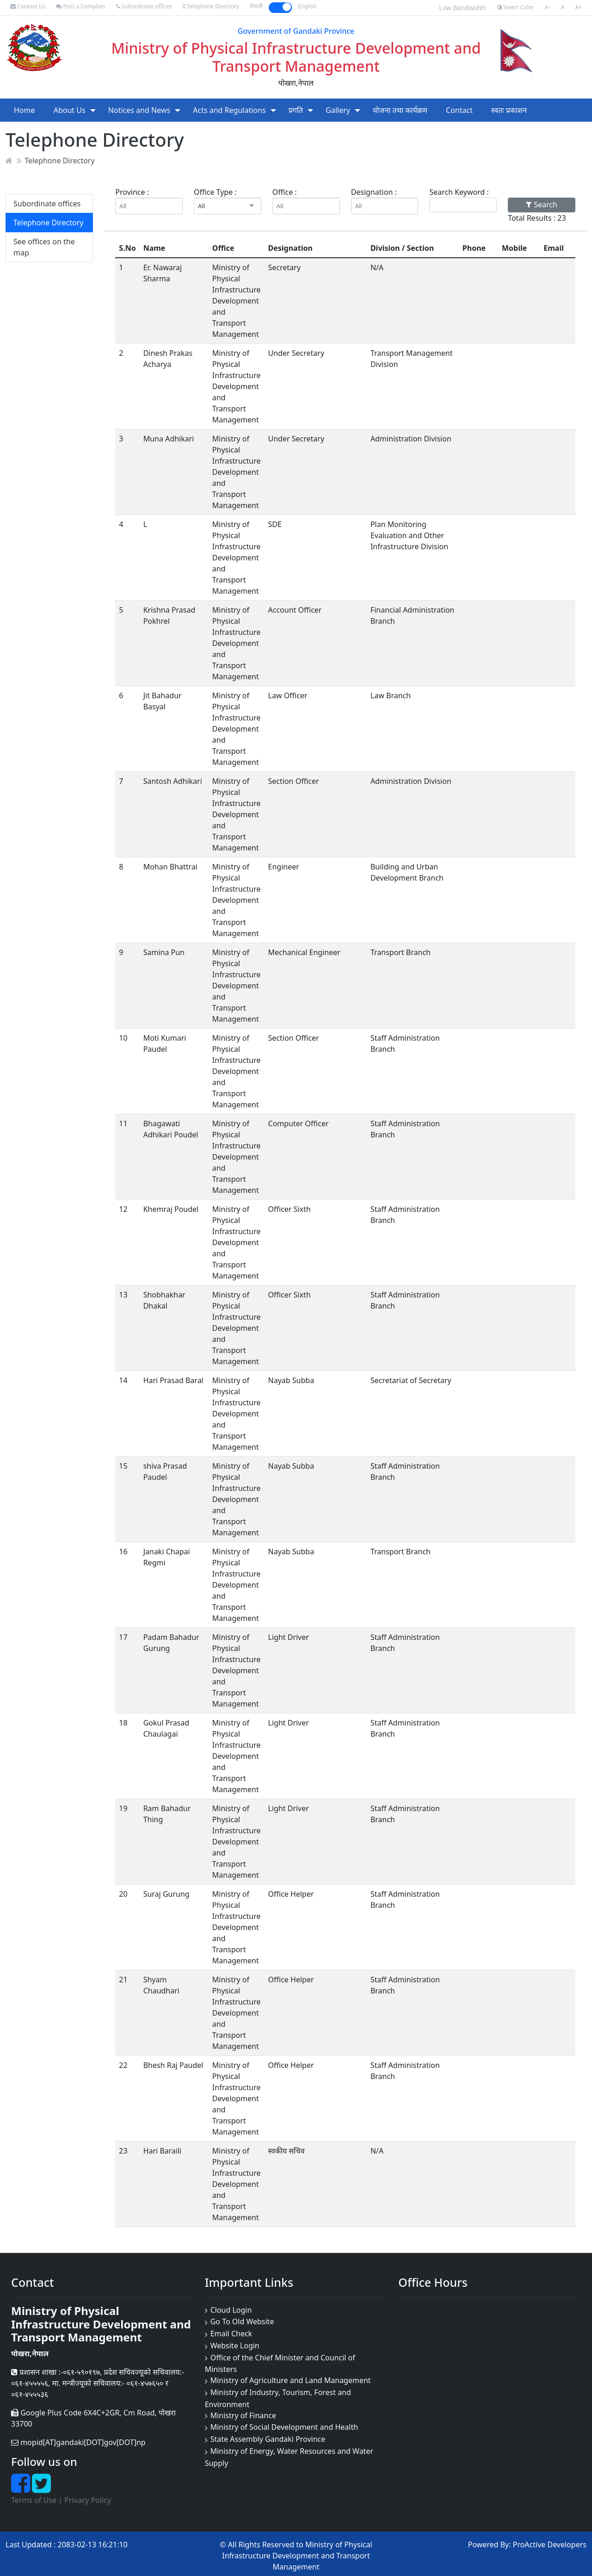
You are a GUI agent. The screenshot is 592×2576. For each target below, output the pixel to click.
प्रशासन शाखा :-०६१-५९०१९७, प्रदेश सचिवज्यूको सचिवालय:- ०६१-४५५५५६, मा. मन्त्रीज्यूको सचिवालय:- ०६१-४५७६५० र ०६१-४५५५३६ (97, 2383)
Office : (284, 192)
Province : (132, 192)
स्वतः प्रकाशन (509, 110)
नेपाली (256, 6)
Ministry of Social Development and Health (284, 2427)
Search (541, 204)
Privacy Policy (87, 2500)
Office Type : (215, 192)
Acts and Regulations (229, 110)
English (307, 6)
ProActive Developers (549, 2544)
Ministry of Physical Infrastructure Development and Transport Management (296, 56)
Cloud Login (231, 2310)
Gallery (338, 110)
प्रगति (296, 110)
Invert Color (515, 7)
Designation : (374, 192)
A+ (578, 7)
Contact (459, 110)
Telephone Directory (211, 6)
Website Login (234, 2345)
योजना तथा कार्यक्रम (400, 110)
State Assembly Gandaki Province (268, 2439)
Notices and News (139, 110)
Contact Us (27, 6)
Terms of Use (33, 2500)
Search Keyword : (458, 192)
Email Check (231, 2333)
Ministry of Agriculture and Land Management (290, 2380)
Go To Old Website (242, 2321)
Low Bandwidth (462, 7)
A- (547, 7)
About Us (70, 110)
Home (24, 110)
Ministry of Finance (243, 2415)
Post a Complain (80, 6)
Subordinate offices (144, 6)
